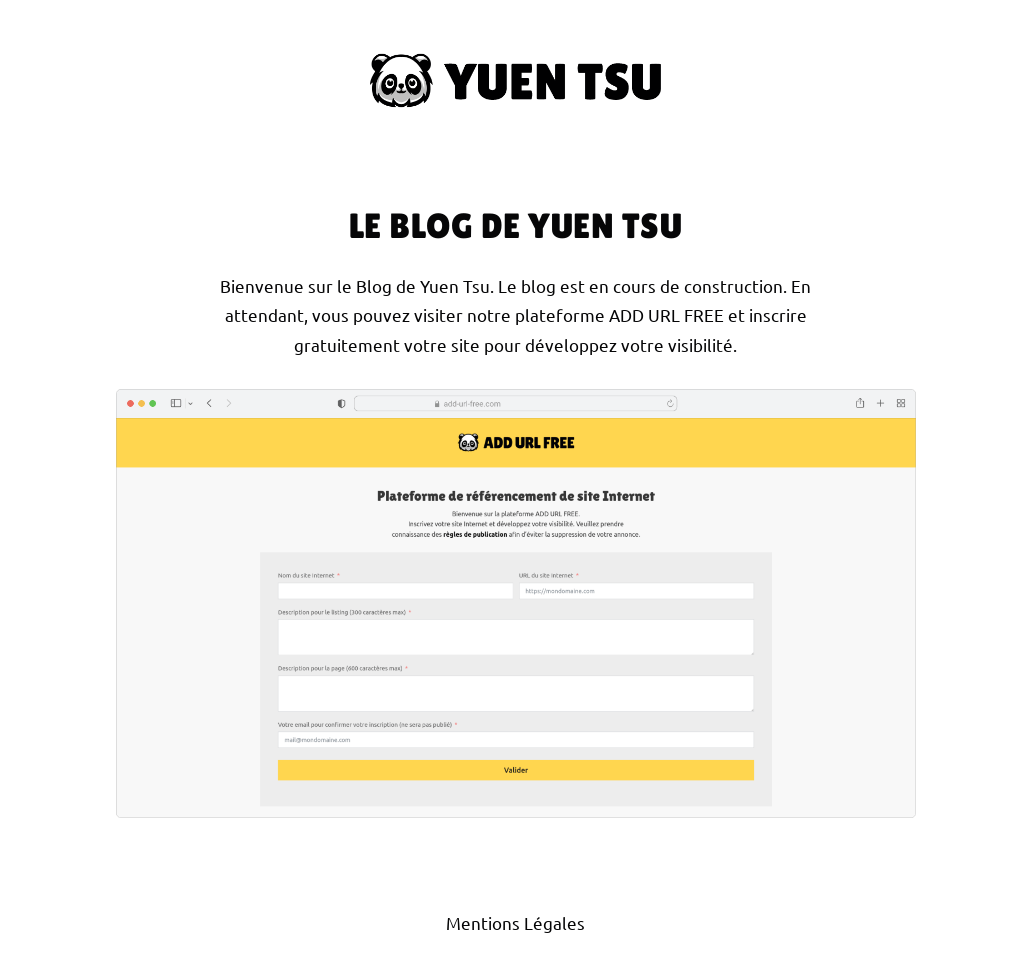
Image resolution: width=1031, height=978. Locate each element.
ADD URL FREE (666, 314)
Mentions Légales (515, 922)
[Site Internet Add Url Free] (516, 603)
